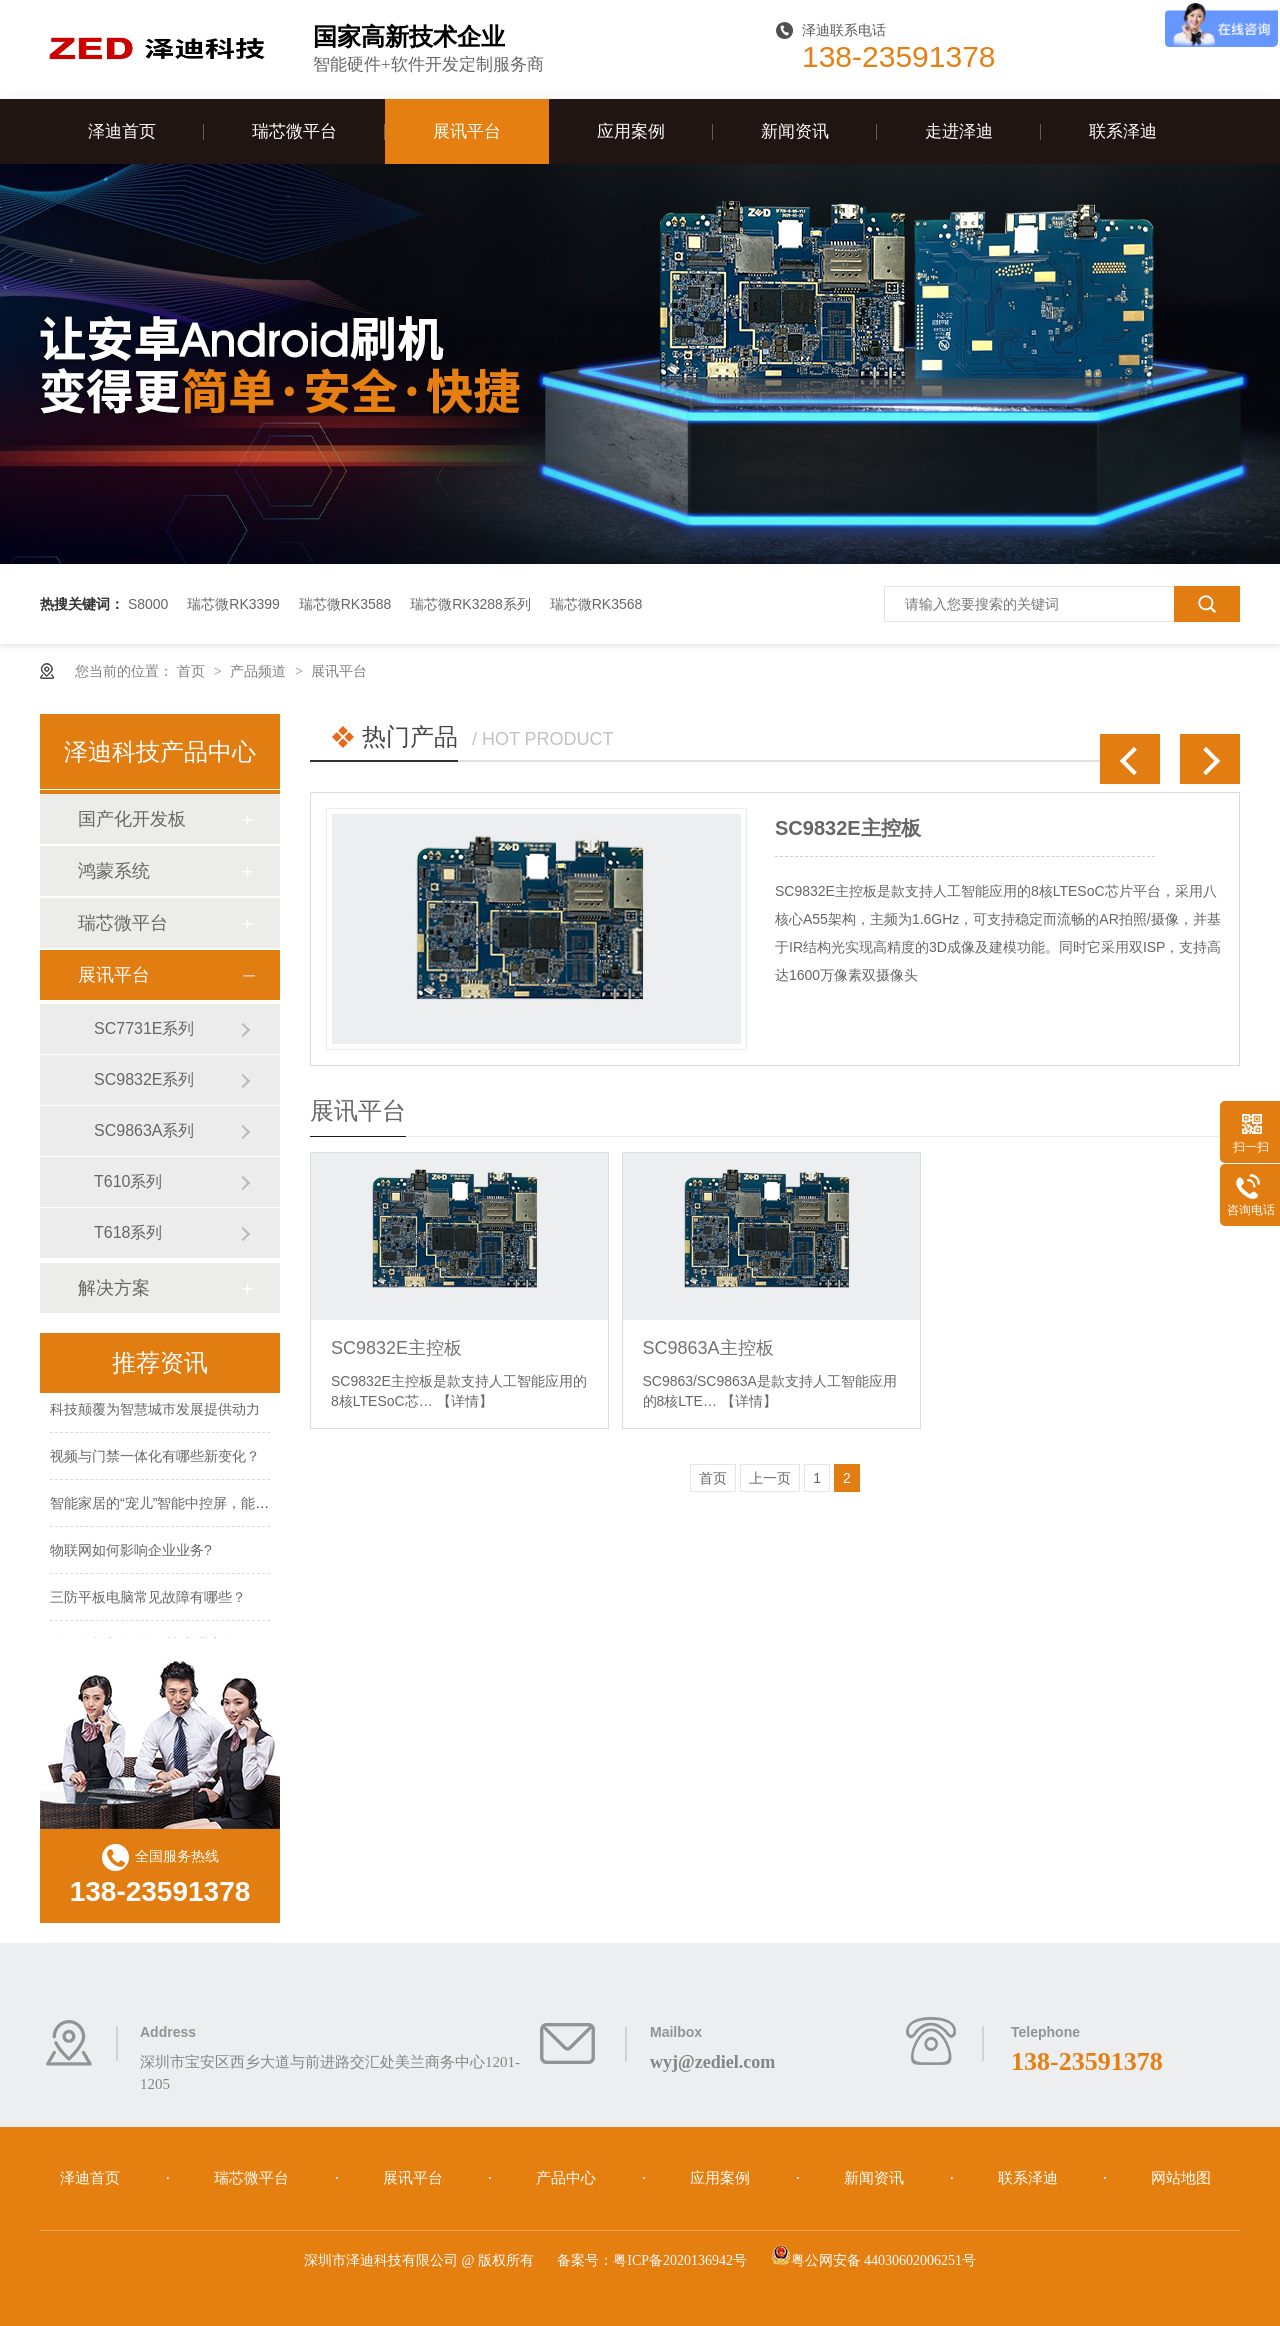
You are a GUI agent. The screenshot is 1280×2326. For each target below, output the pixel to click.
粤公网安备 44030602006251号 (874, 2260)
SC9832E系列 (144, 1079)
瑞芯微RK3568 (596, 604)
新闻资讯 (795, 131)
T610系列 (128, 1181)
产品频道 (260, 671)
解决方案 (114, 1288)
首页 (193, 671)
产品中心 (568, 2178)
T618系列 (128, 1232)
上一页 (770, 1478)
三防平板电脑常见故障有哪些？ (148, 1599)
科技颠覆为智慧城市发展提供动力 (155, 1411)
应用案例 (631, 131)
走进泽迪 (959, 131)
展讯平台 (467, 131)
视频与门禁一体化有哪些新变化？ (155, 1458)
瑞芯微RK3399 (233, 604)
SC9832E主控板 (848, 828)
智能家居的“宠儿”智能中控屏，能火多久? (177, 1505)
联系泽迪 (1123, 131)
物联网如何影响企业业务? (131, 1552)
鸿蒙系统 (114, 871)
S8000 (148, 604)
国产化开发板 (132, 819)
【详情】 (465, 1401)
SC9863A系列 (144, 1130)
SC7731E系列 (144, 1028)
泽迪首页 (122, 131)
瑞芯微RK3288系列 (470, 604)
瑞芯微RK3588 (345, 604)
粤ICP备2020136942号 (680, 2260)
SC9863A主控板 (708, 1348)
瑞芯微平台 (294, 131)
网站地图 (1181, 2178)
